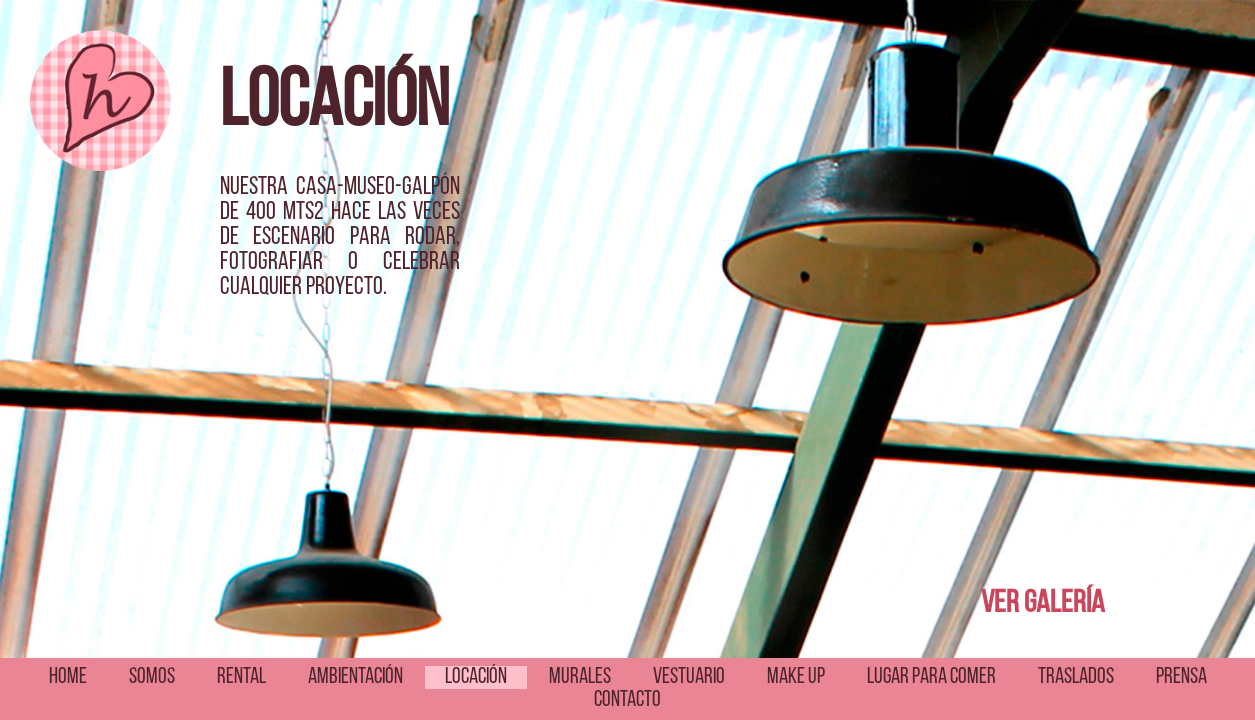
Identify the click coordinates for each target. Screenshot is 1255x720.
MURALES (580, 677)
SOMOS (152, 677)
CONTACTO (627, 700)
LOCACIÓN (476, 677)
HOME (68, 677)
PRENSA (1181, 677)
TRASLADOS (1076, 677)
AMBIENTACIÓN (355, 677)
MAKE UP (796, 677)
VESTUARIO (689, 677)
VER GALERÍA (1043, 604)
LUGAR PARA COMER (931, 677)
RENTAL (241, 677)
